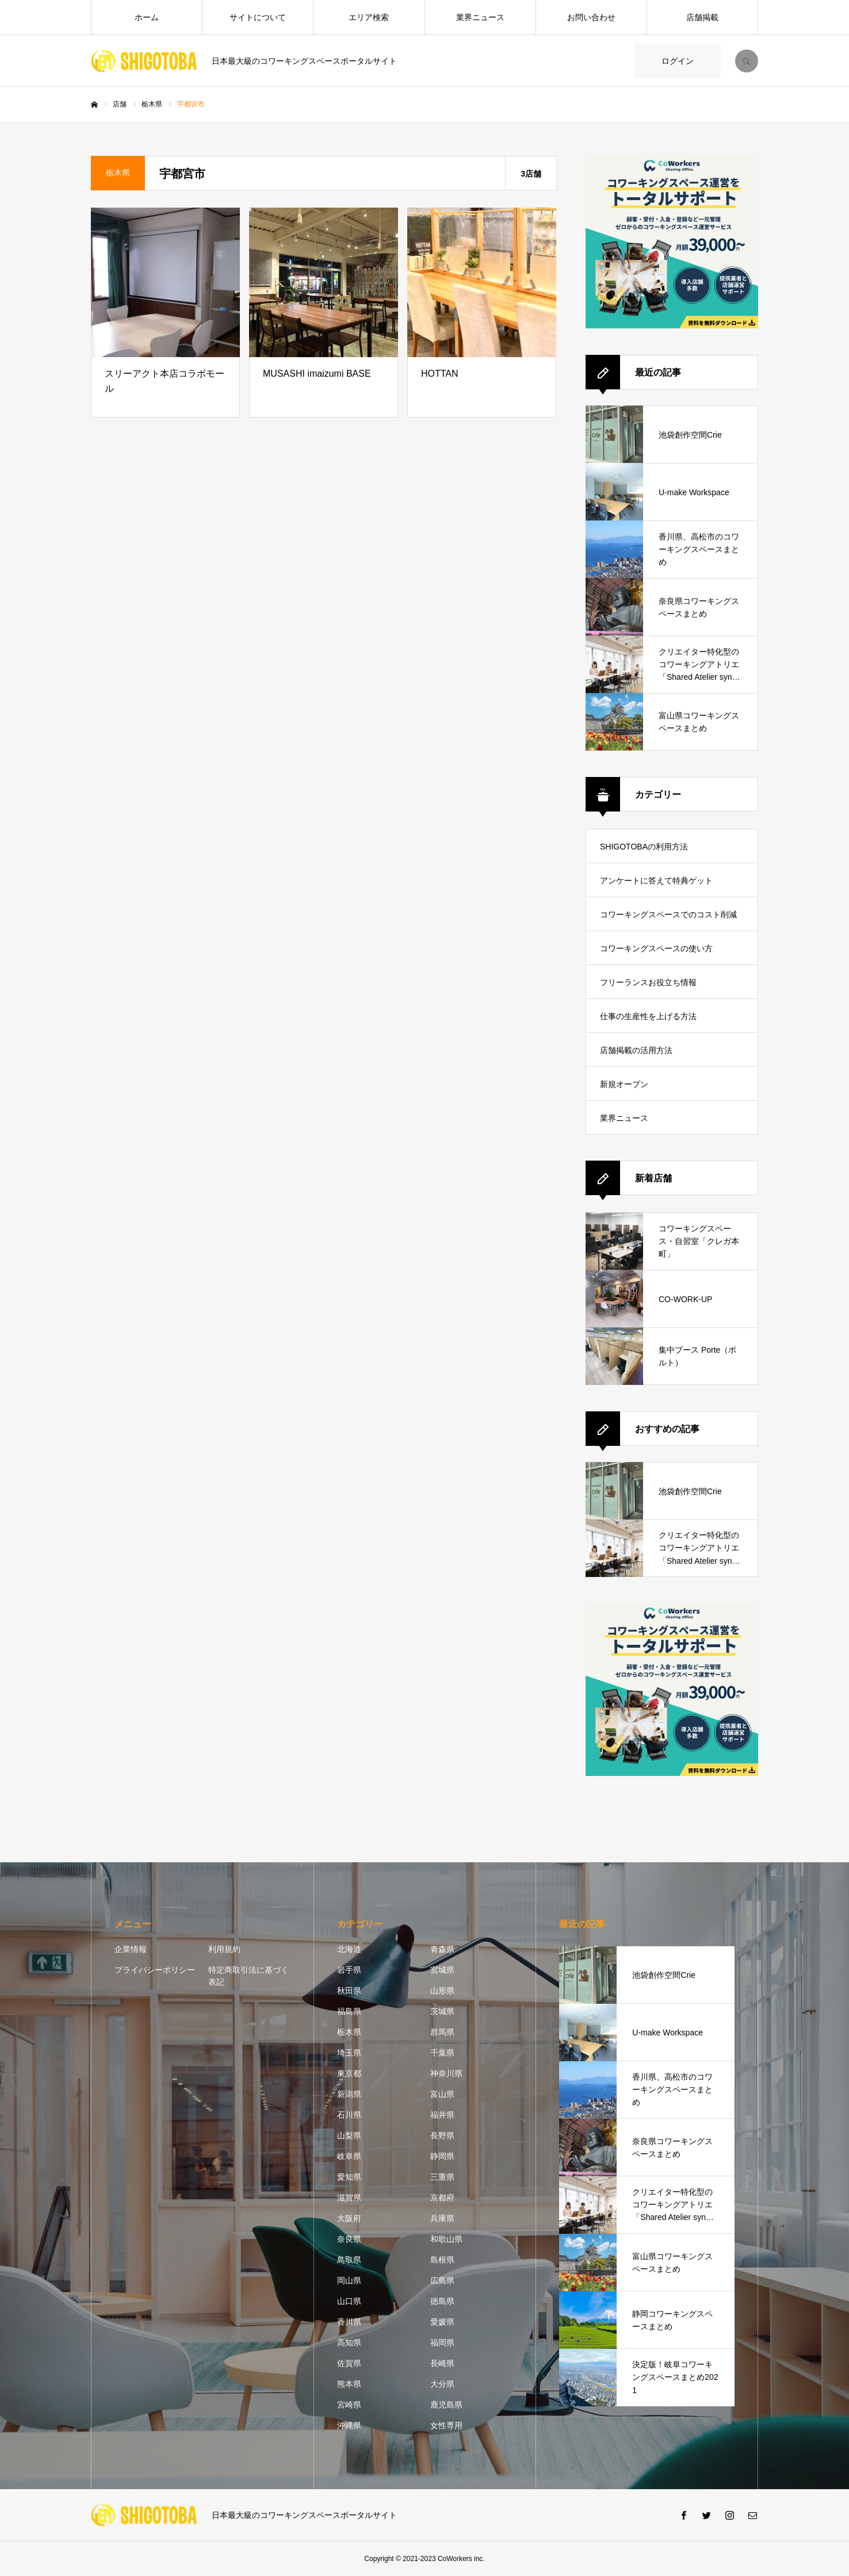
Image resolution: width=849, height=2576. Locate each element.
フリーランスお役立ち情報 (648, 982)
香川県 (349, 2321)
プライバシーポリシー (154, 1969)
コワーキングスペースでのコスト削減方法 (668, 920)
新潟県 (349, 2094)
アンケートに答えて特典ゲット (656, 880)
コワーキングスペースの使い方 (656, 948)
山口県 (349, 2301)
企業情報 (130, 1949)
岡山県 (349, 2280)
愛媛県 (442, 2321)
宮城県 (442, 1969)
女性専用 (446, 2425)
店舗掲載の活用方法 (636, 1050)
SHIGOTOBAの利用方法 (644, 846)
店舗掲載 (702, 17)
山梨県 (349, 2135)
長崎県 (442, 2363)
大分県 (442, 2384)
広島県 (442, 2280)
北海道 (349, 1949)
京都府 (442, 2197)
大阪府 (349, 2218)
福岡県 (442, 2342)
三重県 (442, 2176)
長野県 (442, 2135)
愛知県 (349, 2176)
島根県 (442, 2259)
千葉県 (442, 2052)
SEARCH (746, 60)
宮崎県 (349, 2404)
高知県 (349, 2342)
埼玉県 (349, 2052)
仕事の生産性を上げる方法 (648, 1016)
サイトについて (258, 17)
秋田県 (349, 1990)
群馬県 (442, 2032)
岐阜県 (349, 2156)
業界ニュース (480, 17)
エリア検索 (369, 17)
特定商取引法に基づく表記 (248, 1975)
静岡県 (442, 2156)
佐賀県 (349, 2363)
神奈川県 (446, 2073)
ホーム (147, 17)
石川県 (349, 2114)
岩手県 (349, 1969)
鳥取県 (349, 2259)
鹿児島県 (446, 2404)
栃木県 (349, 2032)
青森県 (442, 1949)
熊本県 (349, 2384)
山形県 (442, 1990)
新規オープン (624, 1084)
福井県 (442, 2114)
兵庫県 (442, 2218)
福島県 (349, 2011)
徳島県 (442, 2301)
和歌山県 (446, 2239)
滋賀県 (349, 2197)
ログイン (677, 61)
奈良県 (349, 2239)
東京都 (349, 2073)
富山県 (442, 2094)
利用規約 (224, 1949)
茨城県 (442, 2011)
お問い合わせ (591, 17)
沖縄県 (349, 2425)
